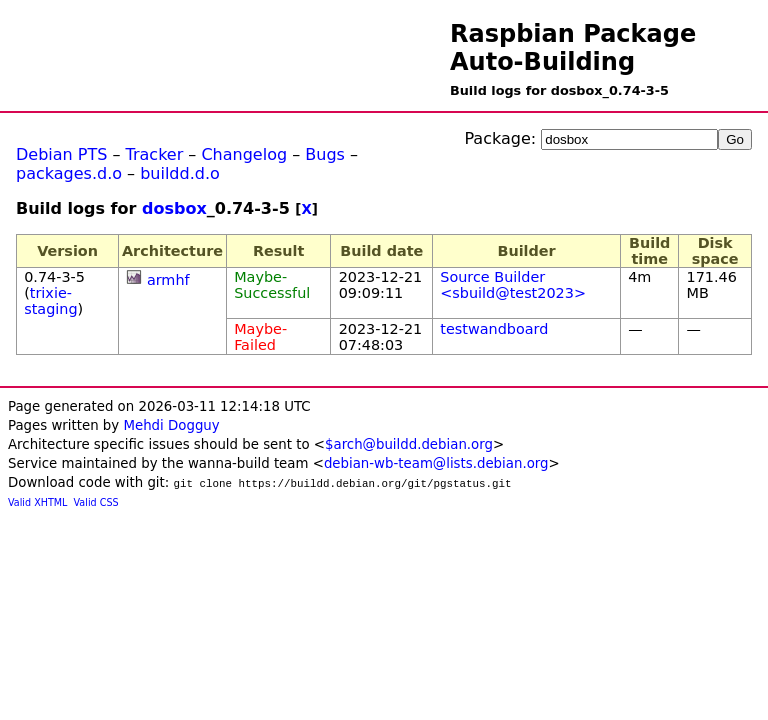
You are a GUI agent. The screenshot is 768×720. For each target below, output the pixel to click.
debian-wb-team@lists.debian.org (436, 463)
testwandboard (494, 329)
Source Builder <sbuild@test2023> (513, 285)
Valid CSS (96, 502)
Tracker (155, 154)
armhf (168, 280)
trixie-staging (50, 301)
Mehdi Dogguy (171, 425)
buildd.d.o (180, 173)
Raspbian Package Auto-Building (573, 48)
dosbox (174, 208)
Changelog (244, 154)
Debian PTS (61, 154)
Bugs (325, 154)
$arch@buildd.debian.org (409, 444)
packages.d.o (69, 173)
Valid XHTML (37, 502)
